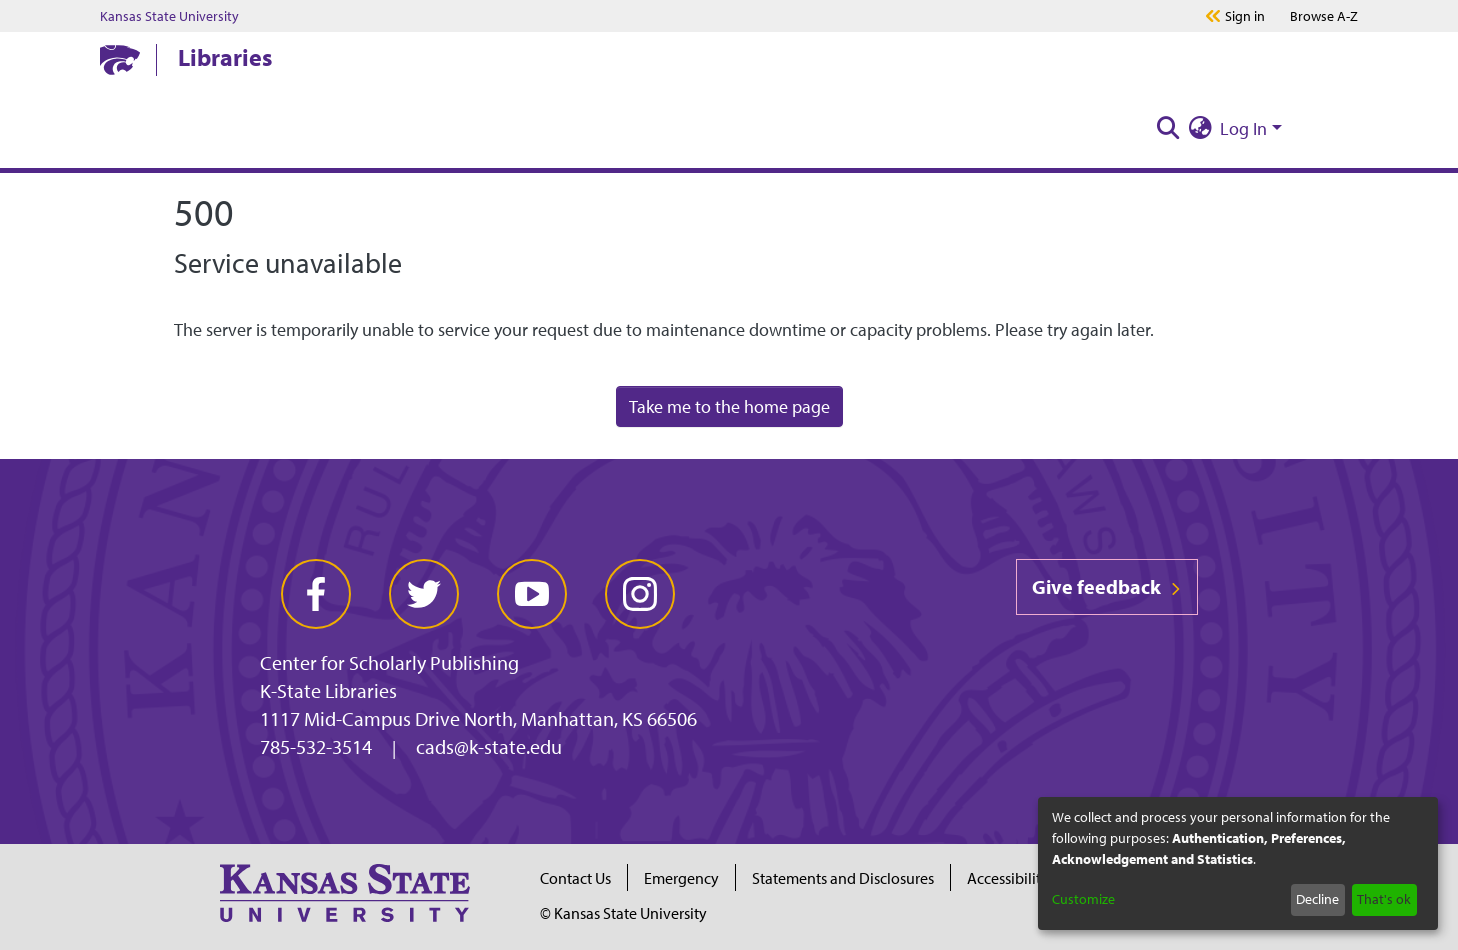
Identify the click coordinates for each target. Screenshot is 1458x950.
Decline (1317, 899)
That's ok (1384, 899)
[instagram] (640, 594)
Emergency (681, 878)
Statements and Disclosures (843, 878)
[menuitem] (1200, 128)
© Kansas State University (623, 913)
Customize (1083, 899)
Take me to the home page (729, 406)
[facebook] (316, 594)
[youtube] (532, 594)
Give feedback (1107, 586)
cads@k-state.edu (489, 746)
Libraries (225, 57)
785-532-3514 (316, 746)
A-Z (1324, 16)
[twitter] (424, 594)
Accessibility (1008, 878)
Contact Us (575, 878)
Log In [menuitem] (1243, 128)
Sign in (1245, 16)
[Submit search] (1168, 128)
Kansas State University (169, 16)
